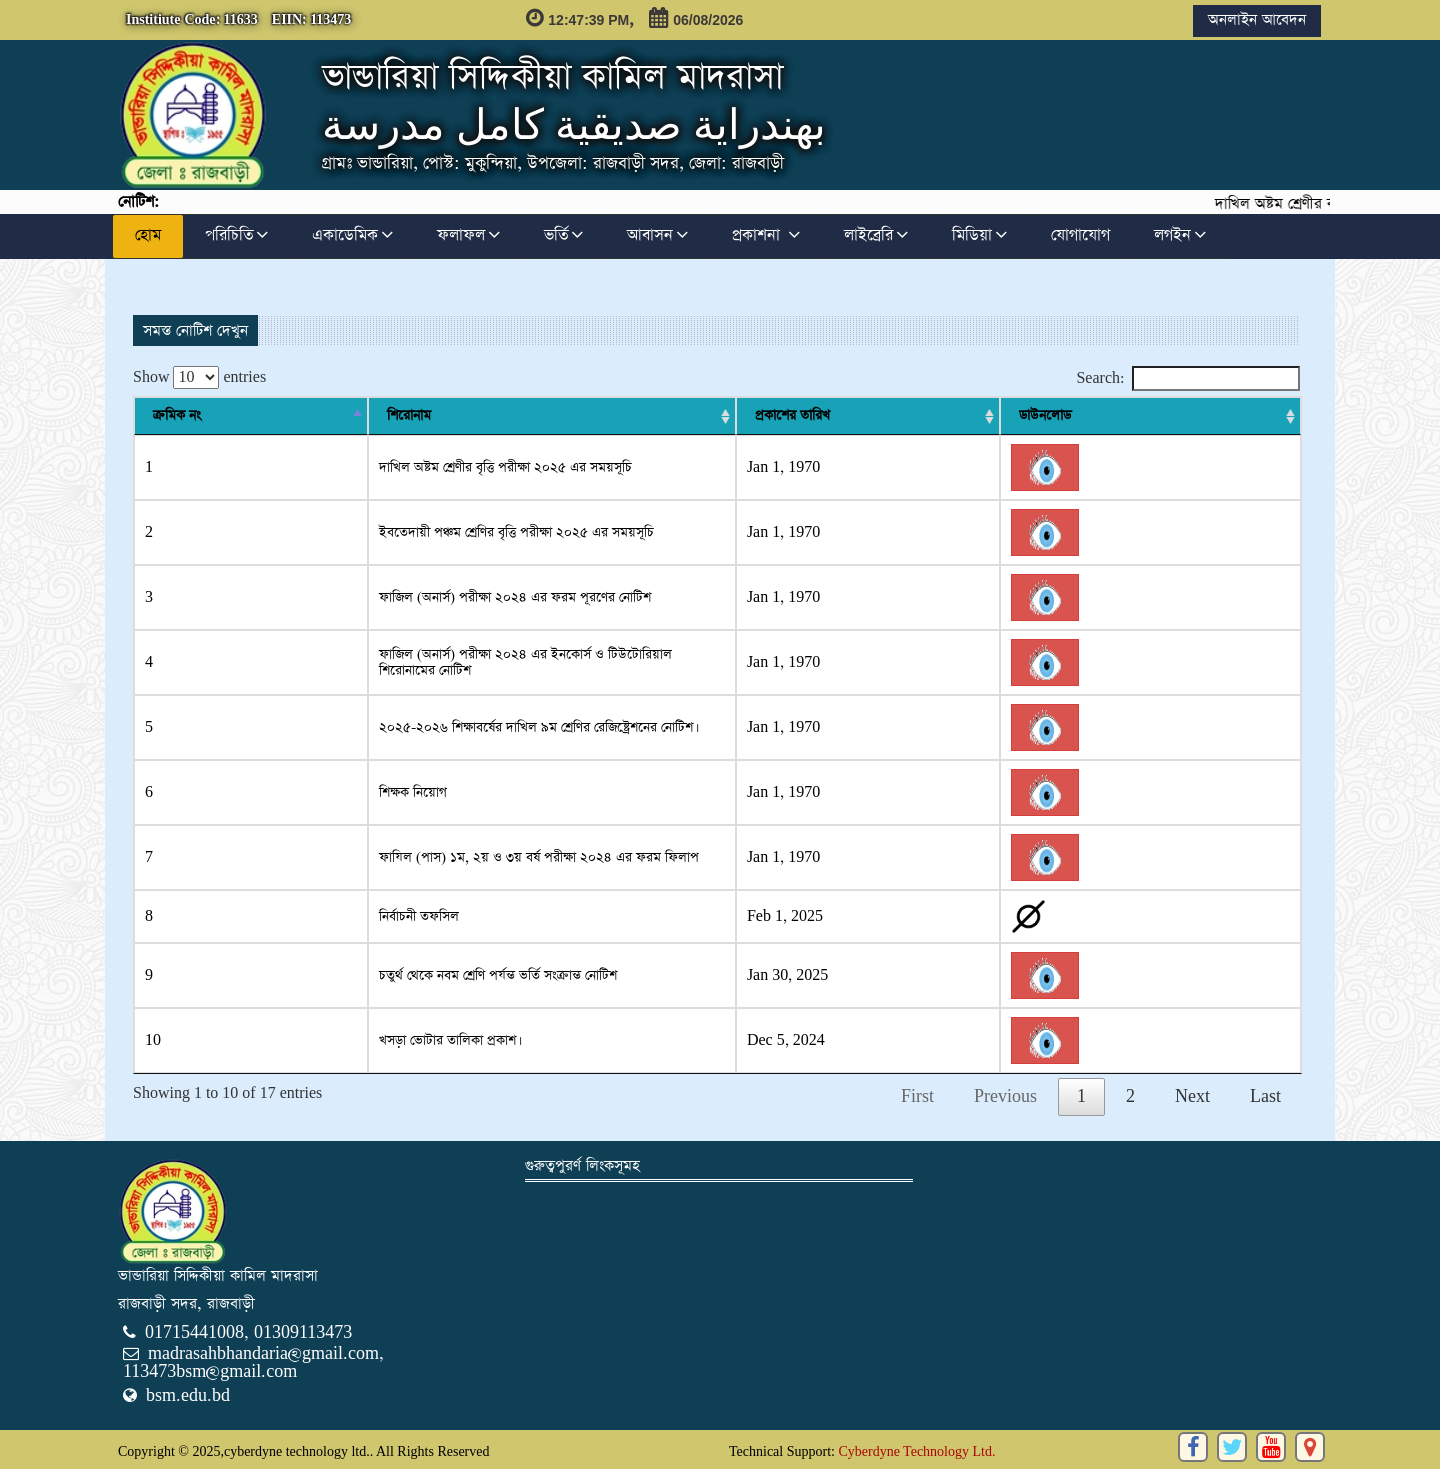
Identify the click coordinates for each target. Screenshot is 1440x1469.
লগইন (1180, 236)
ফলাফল (468, 236)
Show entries (199, 377)
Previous (1005, 1096)
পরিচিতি (236, 236)
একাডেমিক (352, 236)
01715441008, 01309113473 (248, 1332)
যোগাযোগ (1080, 236)
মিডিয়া (979, 236)
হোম (148, 236)
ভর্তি (563, 236)
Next (1192, 1096)
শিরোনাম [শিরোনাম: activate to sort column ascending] (268, 415)
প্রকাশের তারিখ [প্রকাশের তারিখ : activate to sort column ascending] (1137, 415)
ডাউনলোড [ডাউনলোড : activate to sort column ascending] (1248, 415)
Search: (1188, 378)
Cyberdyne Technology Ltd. (916, 1451)
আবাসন (657, 236)
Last (1265, 1096)
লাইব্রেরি (876, 236)
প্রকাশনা (766, 236)
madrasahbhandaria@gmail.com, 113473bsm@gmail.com (253, 1362)
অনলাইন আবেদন (1257, 19)
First (917, 1096)
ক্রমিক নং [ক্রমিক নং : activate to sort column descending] (177, 415)
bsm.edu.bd (188, 1395)
